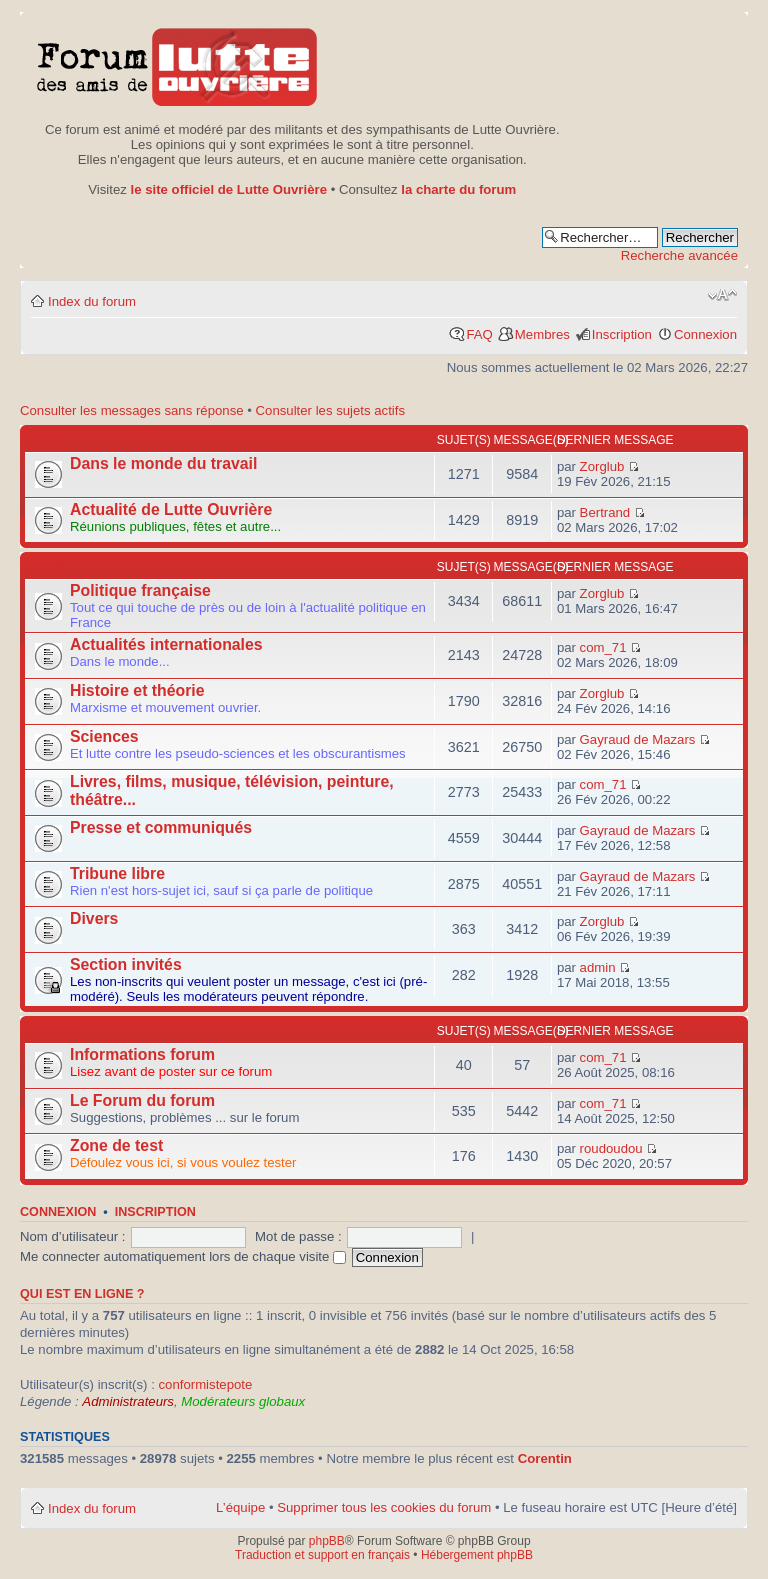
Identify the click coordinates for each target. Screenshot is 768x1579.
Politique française (140, 590)
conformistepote (205, 1384)
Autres (49, 1031)
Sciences (104, 736)
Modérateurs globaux (243, 1401)
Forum (47, 567)
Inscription (622, 334)
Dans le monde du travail (163, 463)
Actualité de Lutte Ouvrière (171, 509)
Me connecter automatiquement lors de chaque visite (183, 1256)
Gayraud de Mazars (638, 739)
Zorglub (602, 466)
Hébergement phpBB (477, 1555)
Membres (542, 334)
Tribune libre (117, 873)
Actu (41, 440)
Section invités (126, 964)
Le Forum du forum (142, 1100)
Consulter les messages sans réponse (132, 410)
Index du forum (92, 301)
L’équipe (240, 1507)
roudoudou (611, 1148)
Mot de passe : (298, 1236)
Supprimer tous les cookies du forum (384, 1507)
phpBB (327, 1541)
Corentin (545, 1458)
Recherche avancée (679, 255)
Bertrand (605, 512)
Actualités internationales (166, 644)
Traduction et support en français (322, 1555)
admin (598, 967)
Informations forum (142, 1054)
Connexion (705, 334)
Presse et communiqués (161, 827)
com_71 (603, 647)
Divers (94, 918)
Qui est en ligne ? (82, 1294)
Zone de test (116, 1145)
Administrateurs (128, 1401)
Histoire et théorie (137, 690)
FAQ (479, 334)
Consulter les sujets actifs (331, 410)
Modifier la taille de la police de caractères (722, 295)
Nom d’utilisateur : (73, 1236)
